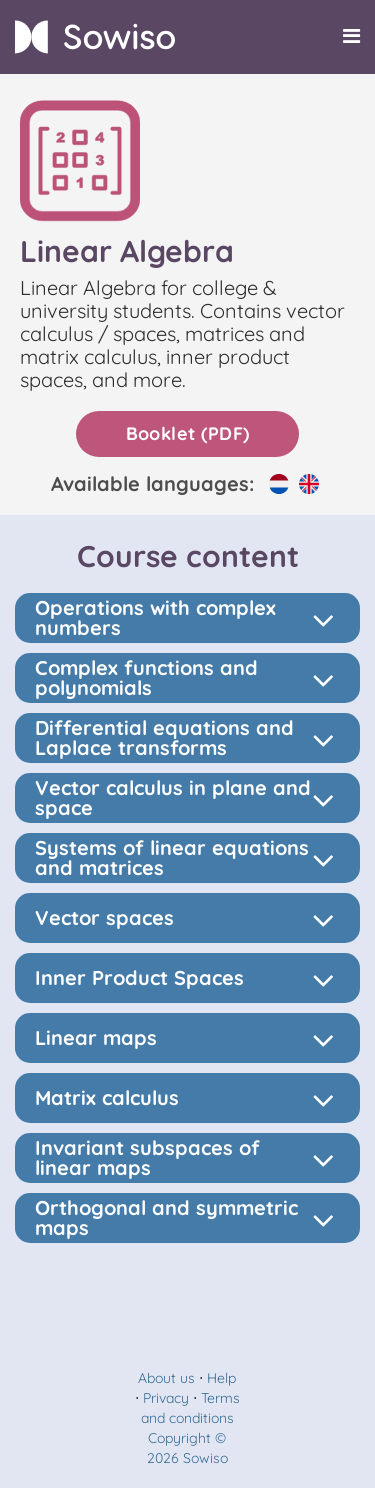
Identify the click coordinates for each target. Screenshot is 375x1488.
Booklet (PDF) (188, 433)
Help (221, 1378)
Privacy (166, 1398)
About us (166, 1378)
